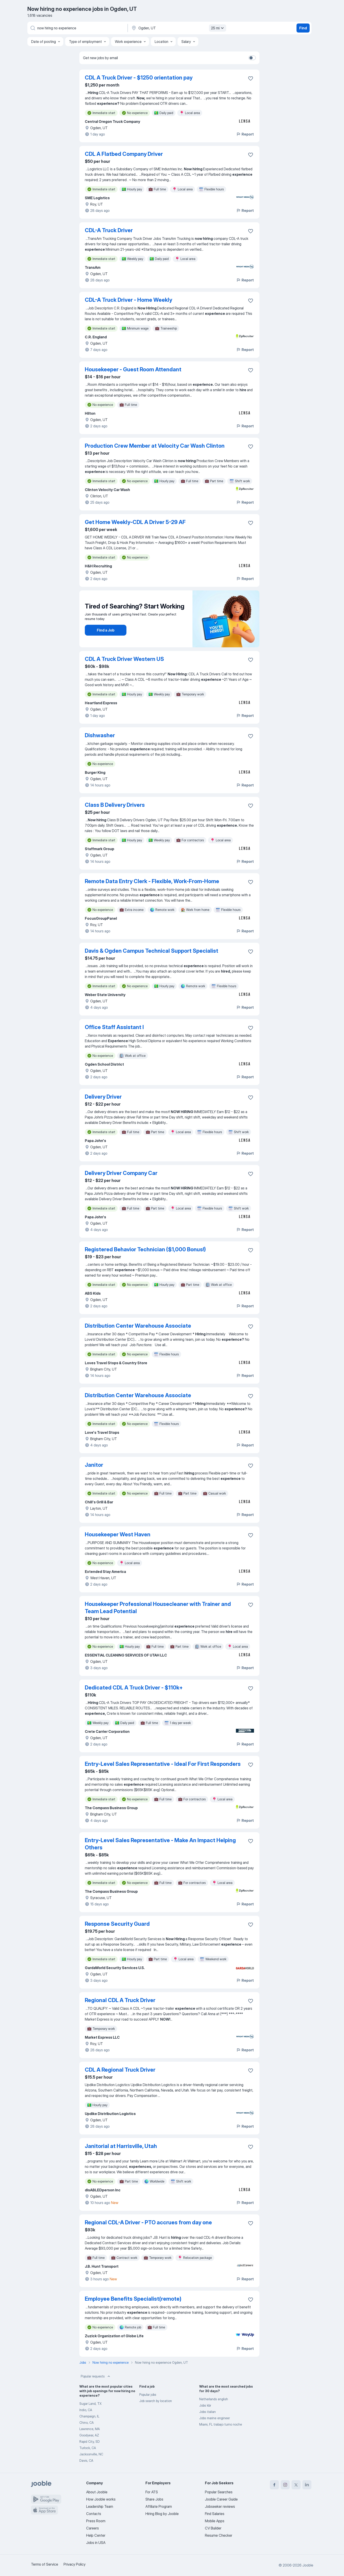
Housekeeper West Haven (117, 1534)
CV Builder (213, 2528)
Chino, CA (86, 2422)
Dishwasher (100, 735)
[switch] (252, 58)
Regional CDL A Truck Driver (120, 2000)
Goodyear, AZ (89, 2435)
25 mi (218, 28)
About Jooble (96, 2492)
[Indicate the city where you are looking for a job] (178, 28)
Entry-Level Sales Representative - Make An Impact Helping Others (160, 1844)
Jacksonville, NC (91, 2454)
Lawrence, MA (89, 2429)
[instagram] (285, 2484)
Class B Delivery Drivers (115, 805)
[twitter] (296, 2484)
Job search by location (155, 2401)
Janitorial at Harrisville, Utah (121, 2146)
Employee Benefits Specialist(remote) (133, 2298)
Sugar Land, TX (90, 2403)
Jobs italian (207, 2412)
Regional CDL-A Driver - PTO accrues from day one (148, 2222)
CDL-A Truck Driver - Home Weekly (128, 300)
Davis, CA (86, 2460)
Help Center (95, 2535)
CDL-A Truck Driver (109, 230)
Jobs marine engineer (214, 2418)
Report (245, 134)
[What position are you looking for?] (77, 28)
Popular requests (96, 2376)
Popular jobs (147, 2394)
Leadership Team (99, 2506)
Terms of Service (44, 2564)
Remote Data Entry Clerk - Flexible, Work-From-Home (152, 881)
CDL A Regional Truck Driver (120, 2069)
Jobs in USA (95, 2542)
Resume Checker (218, 2535)
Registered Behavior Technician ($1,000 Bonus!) (145, 1249)
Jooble (307, 2565)
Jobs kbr (205, 2405)
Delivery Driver (103, 1096)
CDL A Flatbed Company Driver (124, 154)
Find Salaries (214, 2513)
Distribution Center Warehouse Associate (138, 1325)
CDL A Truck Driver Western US (124, 659)
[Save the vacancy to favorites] (250, 78)
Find (303, 28)
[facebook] (274, 2484)
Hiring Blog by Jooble (162, 2513)
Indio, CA (85, 2410)
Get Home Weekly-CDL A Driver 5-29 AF (135, 522)
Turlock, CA (87, 2448)
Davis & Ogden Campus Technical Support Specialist (151, 951)
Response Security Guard (117, 1924)
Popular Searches (218, 2492)
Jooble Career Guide (221, 2499)
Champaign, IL (89, 2416)
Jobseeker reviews (220, 2506)
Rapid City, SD (89, 2441)
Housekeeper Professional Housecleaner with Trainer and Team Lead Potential (158, 1607)
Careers (92, 2528)
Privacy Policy (74, 2564)
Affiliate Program (158, 2506)
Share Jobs (154, 2499)
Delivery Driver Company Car (121, 1173)
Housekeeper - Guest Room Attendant (133, 369)
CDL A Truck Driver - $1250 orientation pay (138, 77)
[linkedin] (306, 2484)
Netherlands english (213, 2399)
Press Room (95, 2521)
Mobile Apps (214, 2521)
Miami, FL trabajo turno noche (220, 2424)
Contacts (93, 2513)
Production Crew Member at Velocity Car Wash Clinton (155, 445)
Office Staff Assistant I (114, 1027)
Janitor (94, 1465)
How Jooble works (101, 2499)
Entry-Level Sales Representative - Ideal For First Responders (163, 1764)
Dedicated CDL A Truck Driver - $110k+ (134, 1687)
